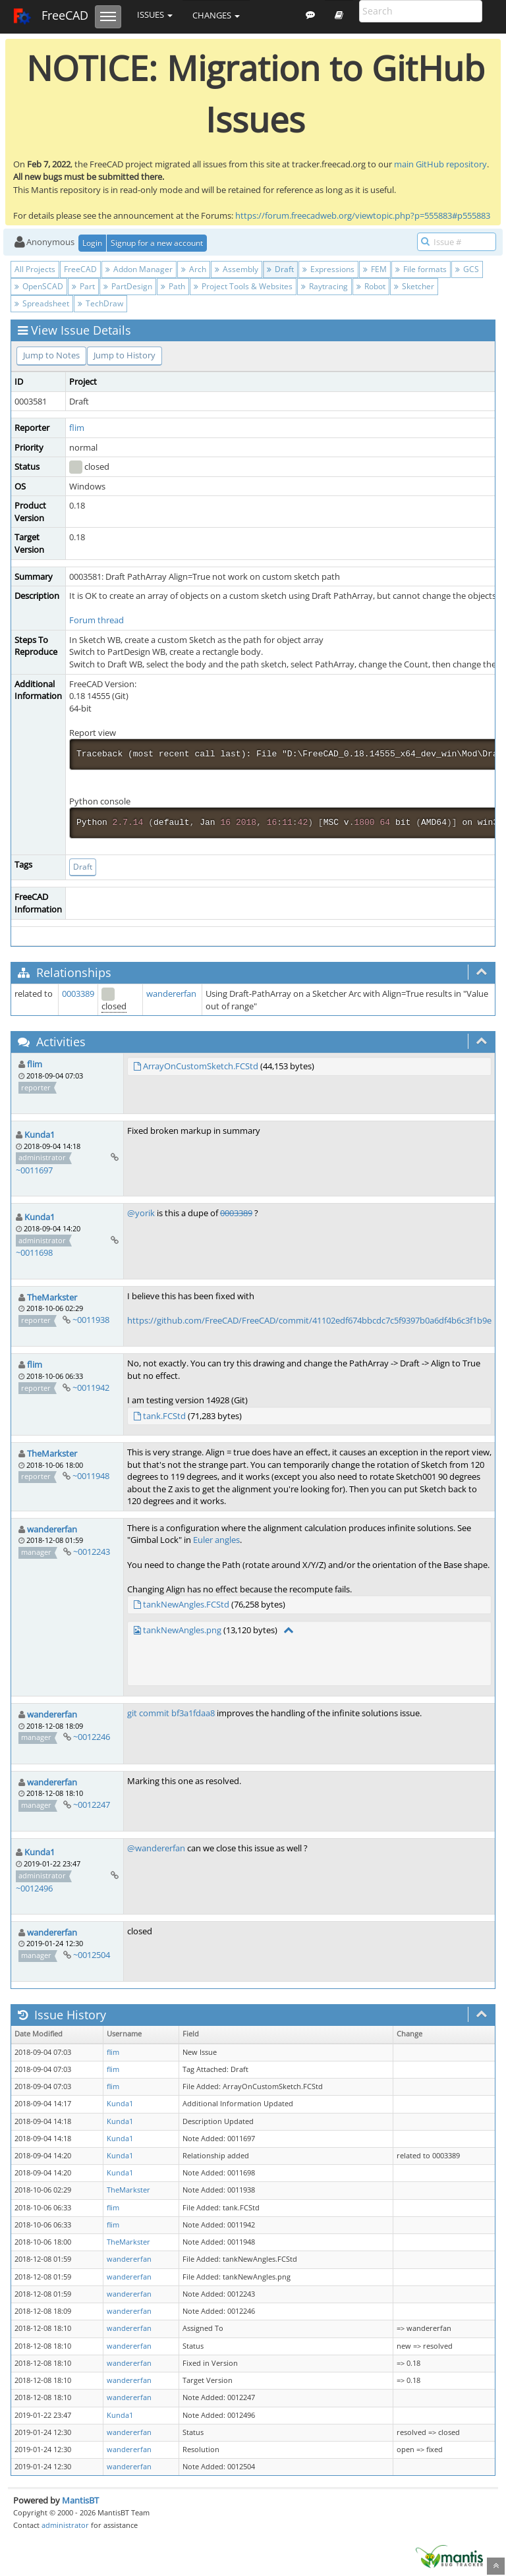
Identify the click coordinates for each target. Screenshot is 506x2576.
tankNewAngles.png (182, 1630)
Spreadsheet (41, 303)
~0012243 (91, 1551)
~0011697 (34, 1170)
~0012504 (91, 1955)
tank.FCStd (164, 1416)
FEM (375, 269)
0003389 (78, 993)
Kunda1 (39, 1134)
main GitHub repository (440, 164)
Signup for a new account (157, 242)
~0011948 (90, 1476)
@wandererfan (156, 1848)
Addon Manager (139, 269)
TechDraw (100, 303)
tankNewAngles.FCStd (186, 1604)
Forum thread (96, 620)
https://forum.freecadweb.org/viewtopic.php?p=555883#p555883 (362, 215)
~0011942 (90, 1387)
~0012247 (91, 1804)
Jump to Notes (51, 355)
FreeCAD (50, 16)
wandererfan (171, 993)
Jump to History (124, 355)
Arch (193, 269)
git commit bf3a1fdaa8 (171, 1713)
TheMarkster (52, 1297)
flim (76, 428)
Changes (216, 15)
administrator (65, 2525)
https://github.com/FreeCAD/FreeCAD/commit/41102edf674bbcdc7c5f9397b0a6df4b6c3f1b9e (309, 1320)
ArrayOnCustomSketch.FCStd (200, 1066)
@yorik (141, 1213)
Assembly (236, 269)
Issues (155, 14)
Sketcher (414, 286)
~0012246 (91, 1737)
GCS (467, 269)
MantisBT (80, 2500)
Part (83, 286)
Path (173, 286)
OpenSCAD (38, 286)
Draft (280, 269)
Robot (370, 286)
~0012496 (34, 1888)
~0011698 (34, 1252)
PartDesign (127, 286)
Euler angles (216, 1540)
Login (92, 242)
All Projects (34, 269)
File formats (421, 269)
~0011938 (90, 1320)
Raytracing (324, 286)
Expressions (328, 269)
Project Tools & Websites (243, 286)
